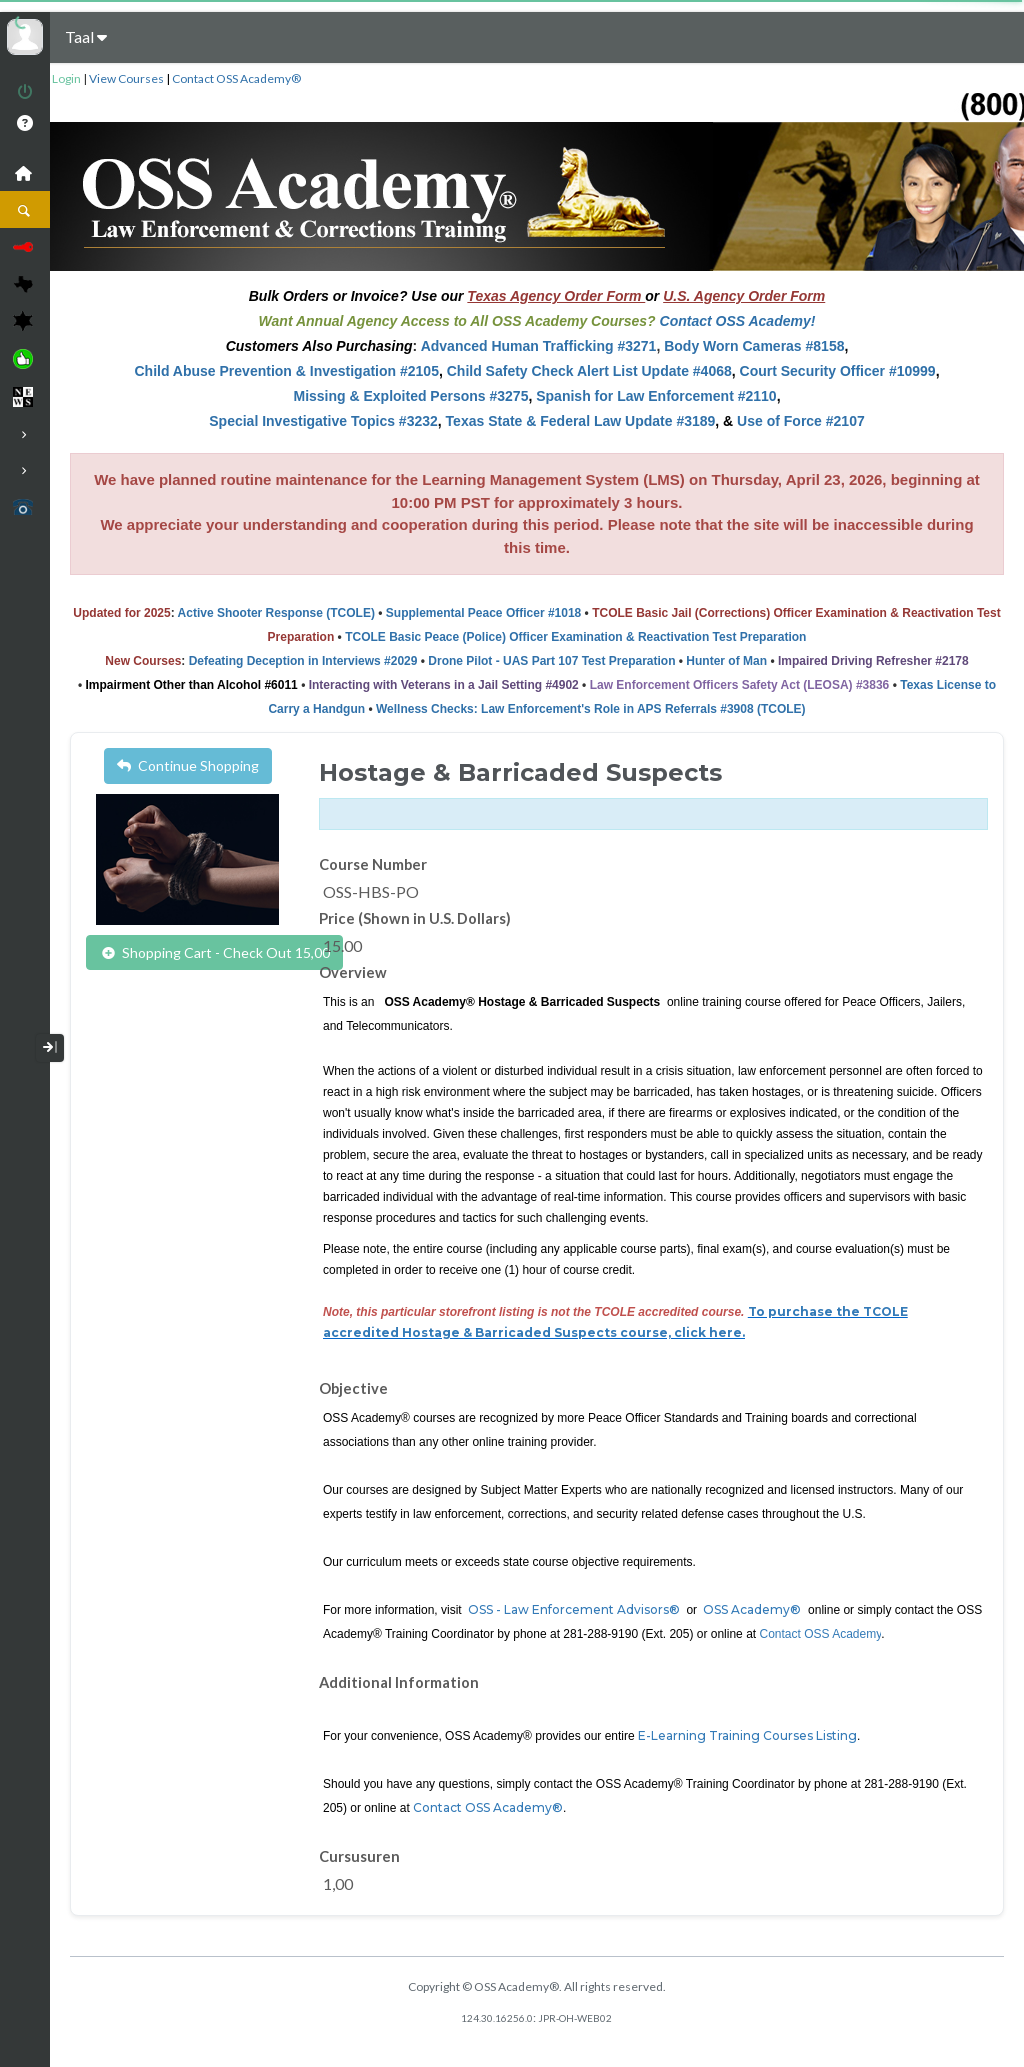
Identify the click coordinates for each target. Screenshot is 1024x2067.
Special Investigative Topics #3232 (323, 421)
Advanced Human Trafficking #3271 (539, 346)
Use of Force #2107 (801, 421)
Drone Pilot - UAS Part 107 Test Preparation (551, 661)
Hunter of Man (726, 661)
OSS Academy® (750, 1609)
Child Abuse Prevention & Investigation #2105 (286, 371)
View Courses (126, 78)
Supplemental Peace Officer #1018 (483, 613)
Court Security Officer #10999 (838, 371)
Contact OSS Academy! (738, 321)
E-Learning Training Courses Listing (747, 1735)
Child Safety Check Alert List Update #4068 (589, 371)
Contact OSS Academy (820, 1634)
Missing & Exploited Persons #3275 (410, 396)
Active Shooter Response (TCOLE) (276, 613)
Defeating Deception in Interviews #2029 (303, 661)
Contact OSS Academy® (236, 78)
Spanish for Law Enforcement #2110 (656, 396)
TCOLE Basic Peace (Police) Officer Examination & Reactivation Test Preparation (575, 637)
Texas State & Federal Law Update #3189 (581, 421)
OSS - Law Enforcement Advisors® (574, 1609)
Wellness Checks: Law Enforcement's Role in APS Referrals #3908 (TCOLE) (591, 709)
